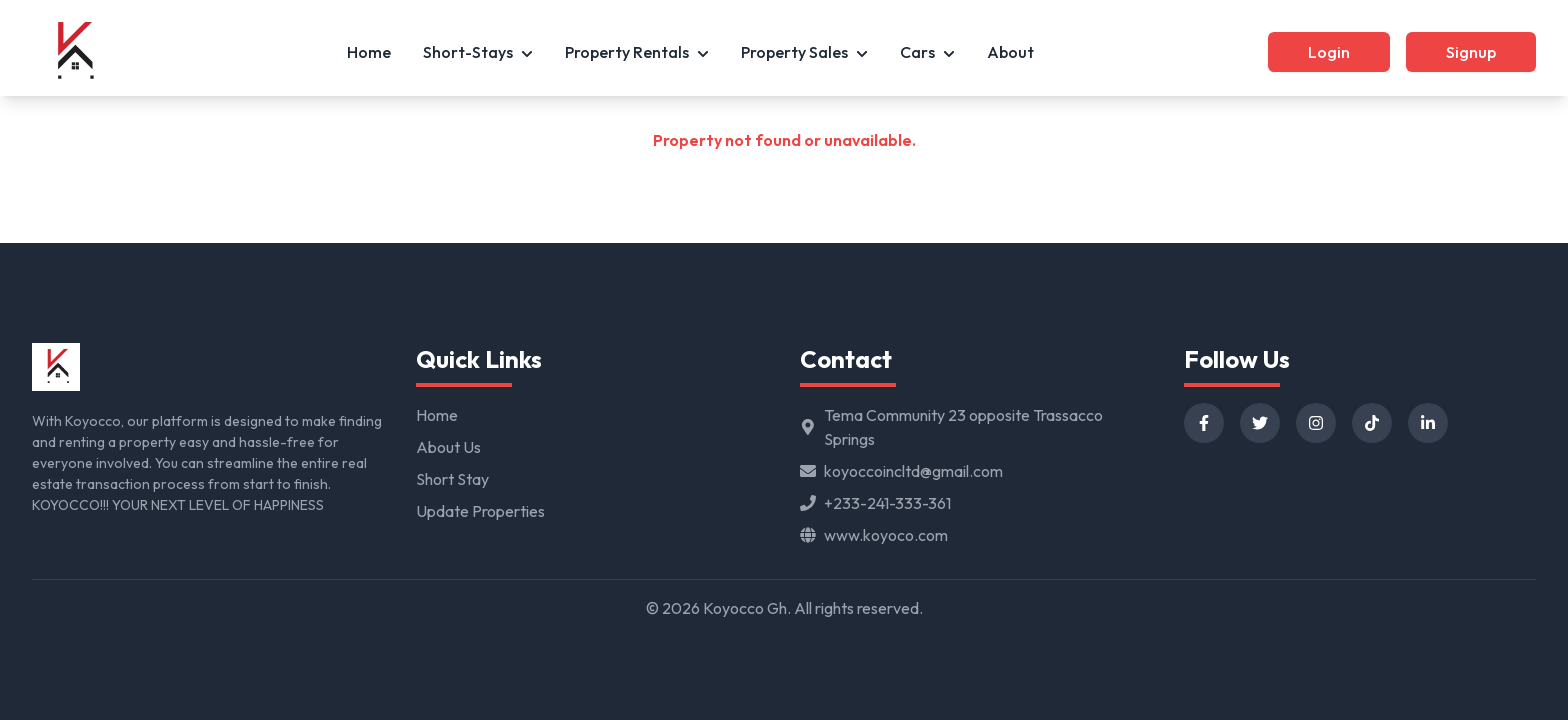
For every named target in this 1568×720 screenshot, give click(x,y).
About (1010, 52)
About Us (448, 447)
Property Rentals (637, 52)
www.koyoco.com (886, 535)
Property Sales (804, 52)
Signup (1471, 52)
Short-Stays (478, 52)
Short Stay (452, 479)
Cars (927, 52)
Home (369, 52)
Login (1329, 52)
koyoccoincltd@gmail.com (913, 471)
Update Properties (480, 511)
